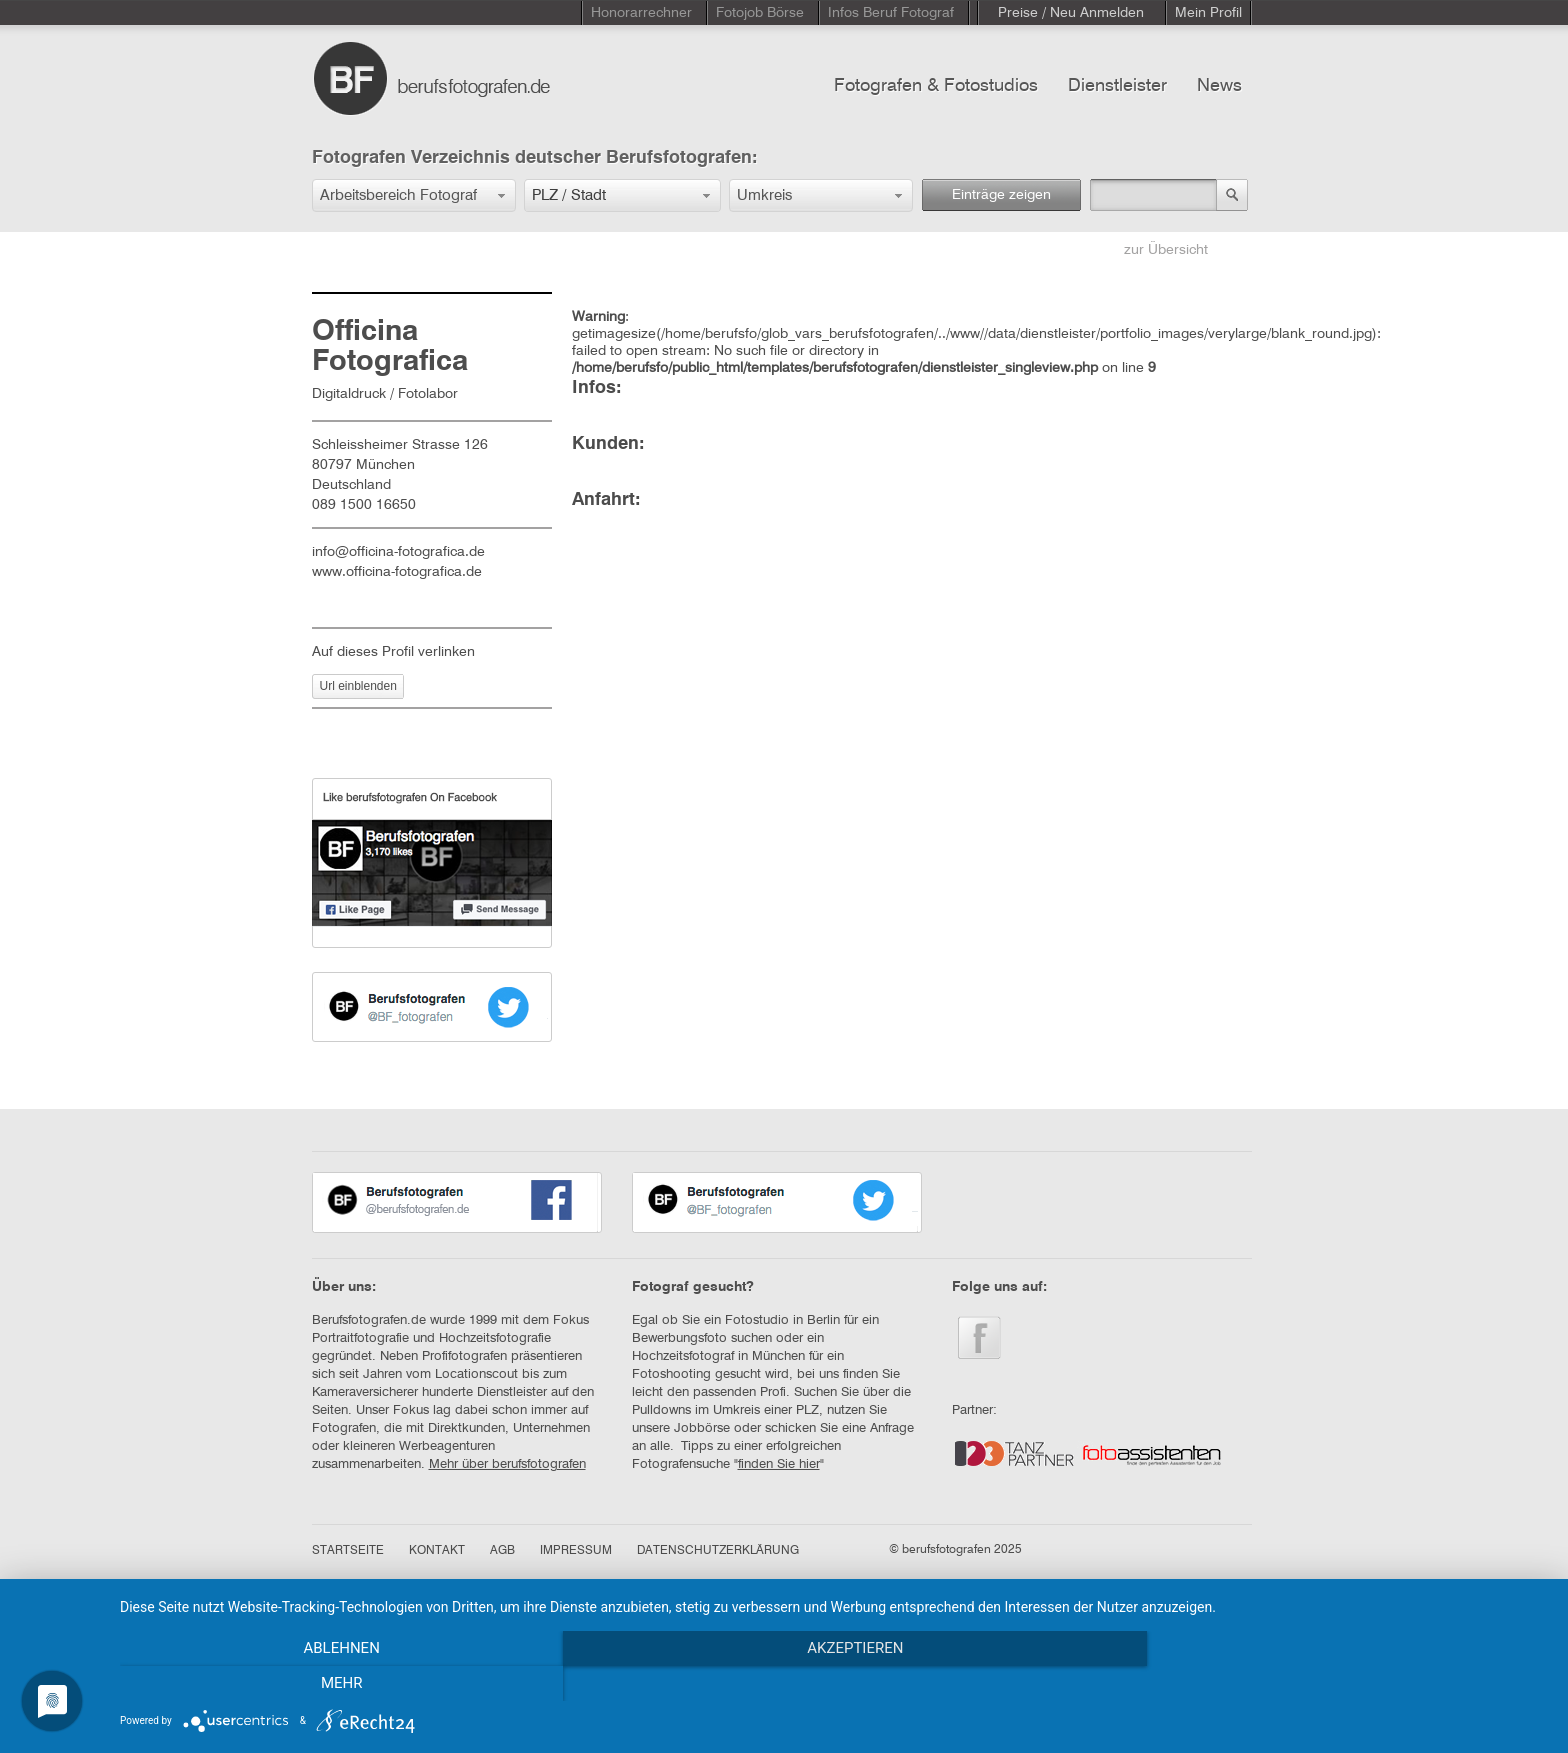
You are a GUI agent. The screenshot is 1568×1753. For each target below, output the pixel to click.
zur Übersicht (1166, 250)
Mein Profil (1208, 13)
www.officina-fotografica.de (397, 572)
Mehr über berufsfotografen (507, 1464)
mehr (1334, 1684)
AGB (502, 1551)
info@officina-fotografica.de (398, 552)
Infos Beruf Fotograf (891, 13)
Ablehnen (334, 1684)
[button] (414, 195)
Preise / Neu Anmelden (1071, 13)
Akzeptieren (834, 1684)
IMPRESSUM (576, 1551)
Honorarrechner (641, 13)
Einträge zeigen (1001, 195)
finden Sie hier (779, 1464)
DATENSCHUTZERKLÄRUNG (718, 1551)
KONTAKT (437, 1551)
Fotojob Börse (760, 13)
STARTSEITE (348, 1551)
